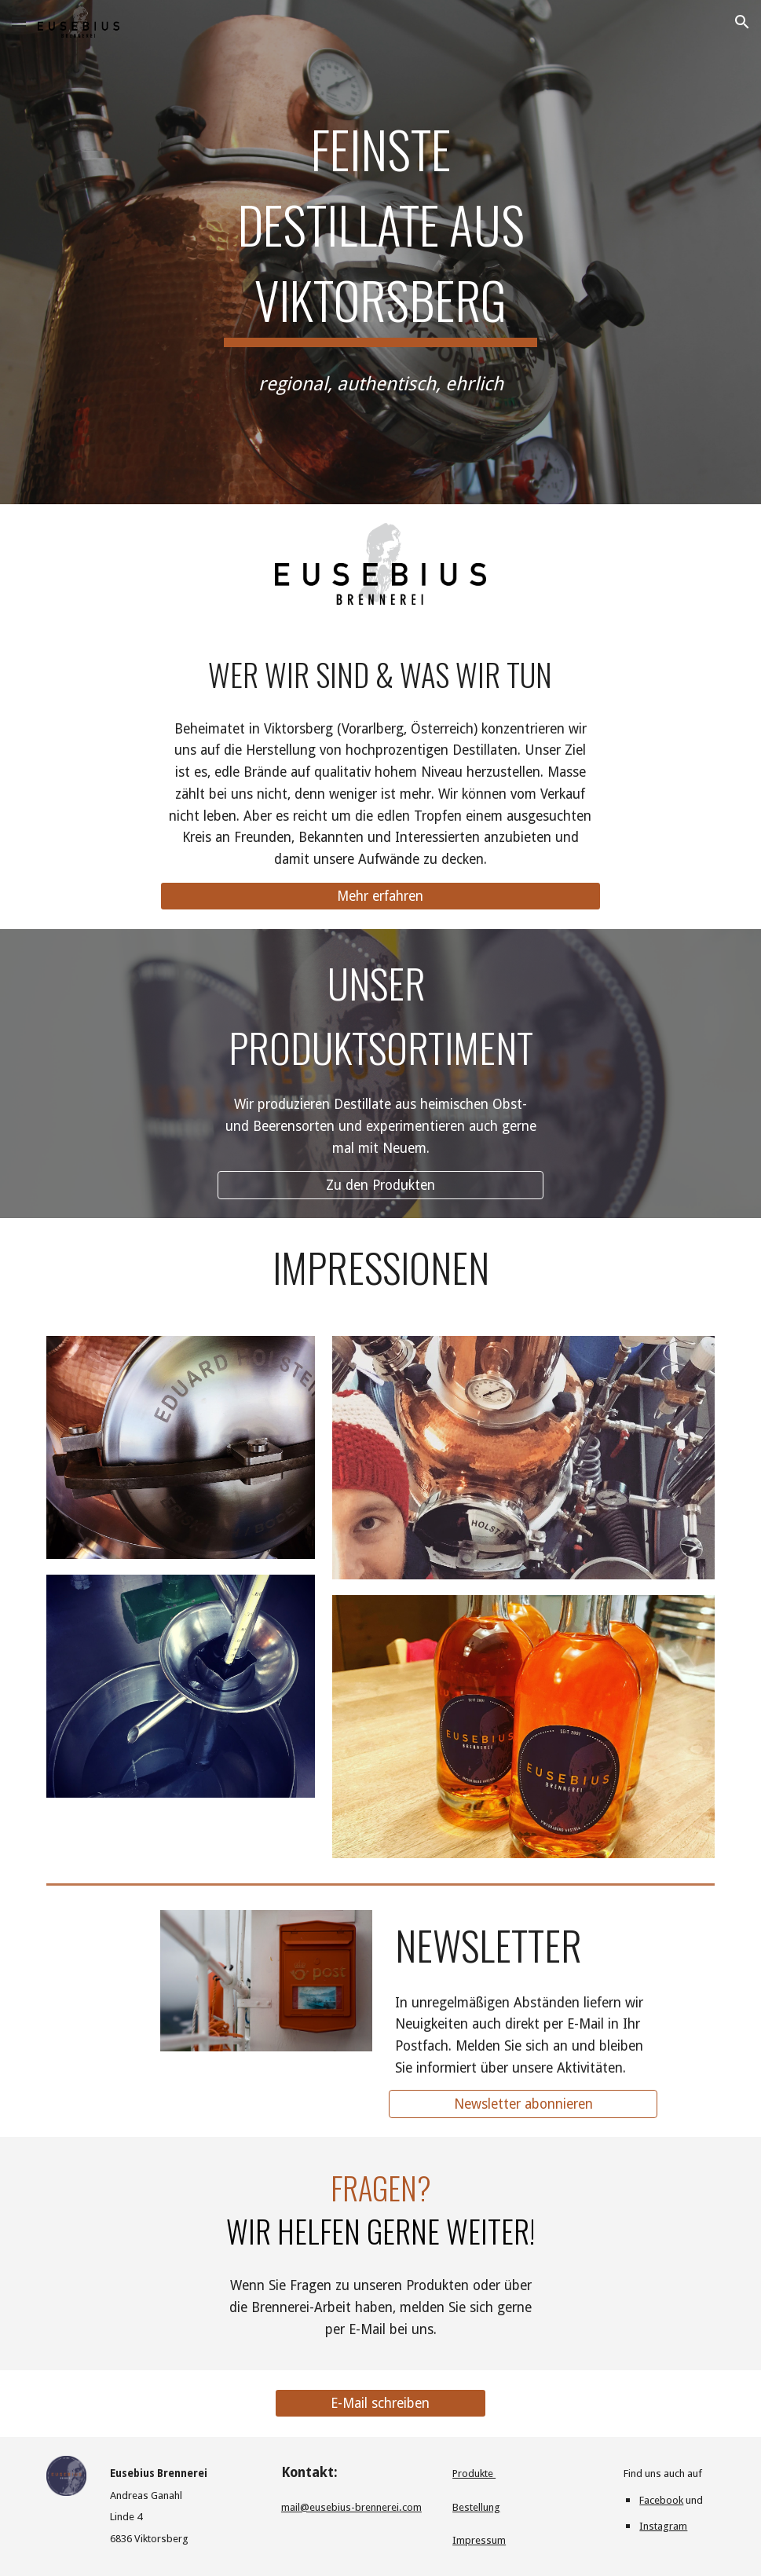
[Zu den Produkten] (380, 1184)
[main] (380, 226)
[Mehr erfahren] (380, 895)
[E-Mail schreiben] (380, 2403)
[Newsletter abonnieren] (523, 2104)
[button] (19, 21)
